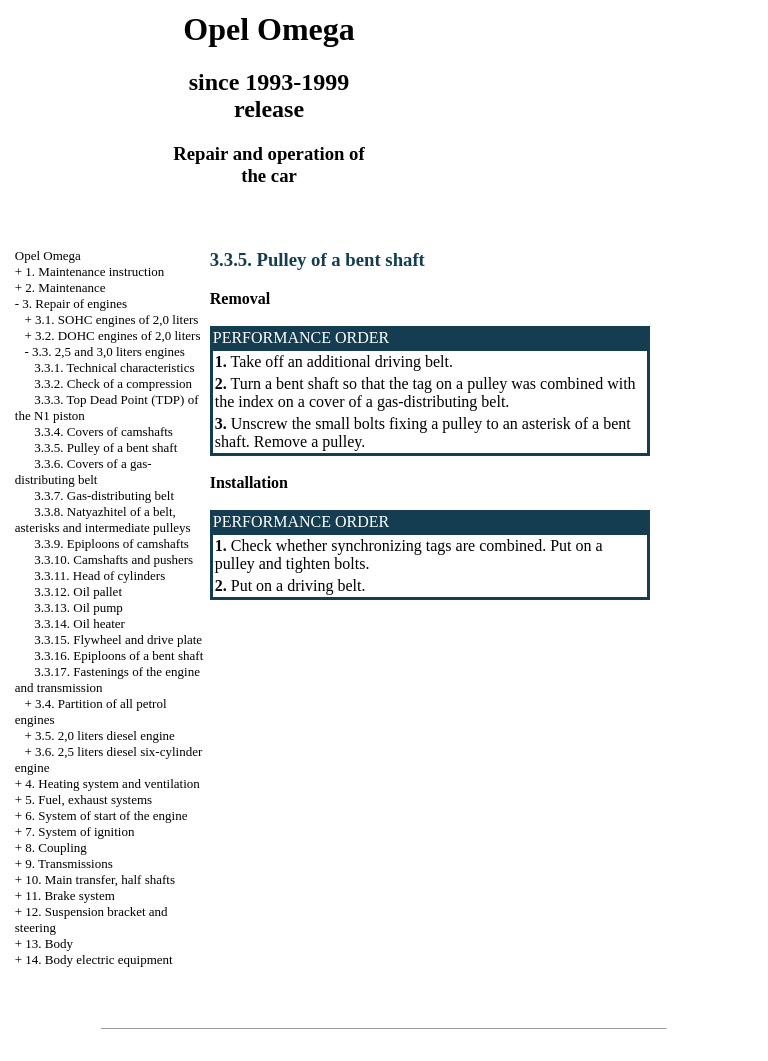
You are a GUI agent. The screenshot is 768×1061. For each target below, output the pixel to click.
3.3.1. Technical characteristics (114, 367)
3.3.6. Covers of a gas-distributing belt (83, 471)
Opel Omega (48, 255)
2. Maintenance (65, 287)
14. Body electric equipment (98, 959)
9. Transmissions (68, 863)
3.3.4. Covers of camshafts (103, 431)
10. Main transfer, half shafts (100, 879)
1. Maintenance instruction (94, 271)
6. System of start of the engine (106, 815)
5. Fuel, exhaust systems (88, 799)
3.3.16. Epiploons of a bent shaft (118, 655)
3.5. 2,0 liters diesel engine (105, 735)
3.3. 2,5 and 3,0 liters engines (108, 351)
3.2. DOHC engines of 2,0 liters (117, 335)
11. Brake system (69, 895)
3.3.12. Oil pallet (78, 591)
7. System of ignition (79, 831)
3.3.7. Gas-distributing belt (104, 495)
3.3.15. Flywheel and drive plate (118, 639)
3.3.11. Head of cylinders (99, 575)
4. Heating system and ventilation (112, 783)
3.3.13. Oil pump (78, 607)
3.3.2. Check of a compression (113, 383)
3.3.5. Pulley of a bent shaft (105, 447)
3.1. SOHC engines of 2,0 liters (116, 319)
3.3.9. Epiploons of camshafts (111, 543)
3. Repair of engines (74, 303)
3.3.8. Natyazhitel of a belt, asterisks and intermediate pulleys (103, 519)
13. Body (49, 943)
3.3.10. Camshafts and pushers (113, 559)
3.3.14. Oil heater (79, 623)
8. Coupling (55, 847)
